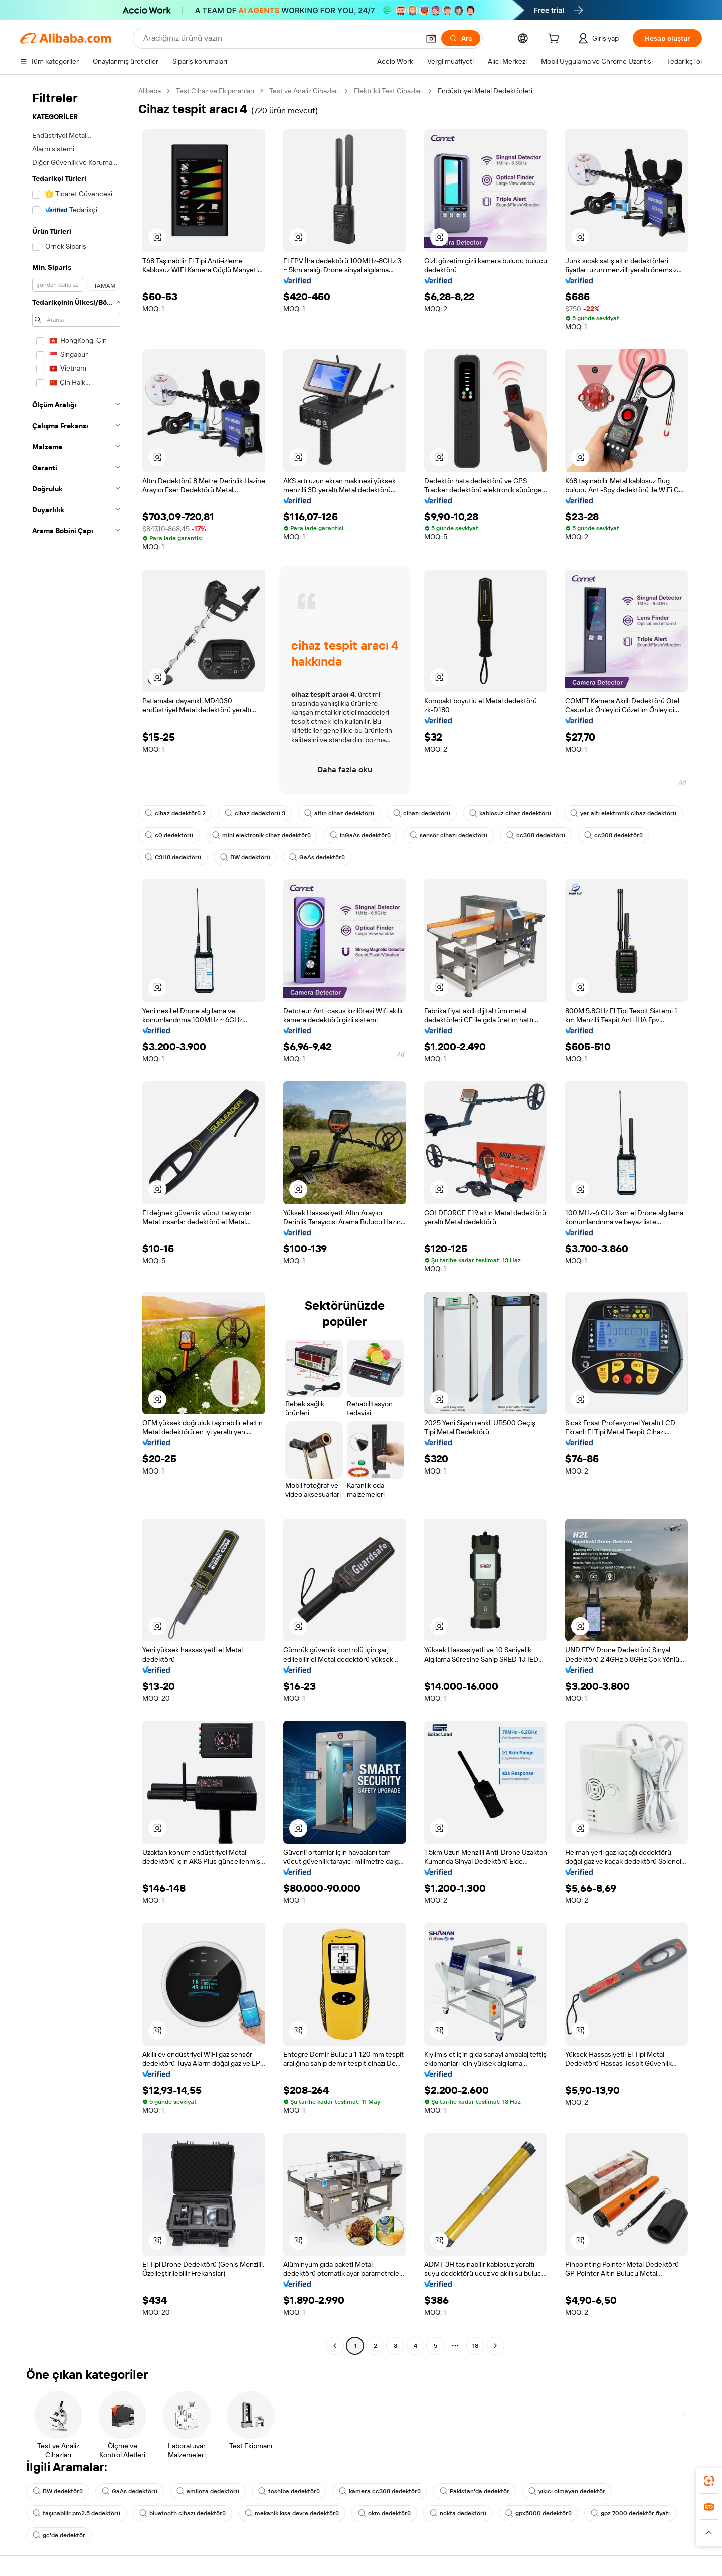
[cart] (555, 40)
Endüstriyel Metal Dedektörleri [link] (485, 91)
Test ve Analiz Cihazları (304, 91)
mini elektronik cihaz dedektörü (261, 835)
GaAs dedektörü (317, 857)
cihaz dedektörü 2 (175, 813)
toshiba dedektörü (289, 2491)
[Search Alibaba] (280, 38)
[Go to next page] (495, 2346)
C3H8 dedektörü (173, 857)
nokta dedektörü (458, 2513)
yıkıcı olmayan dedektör (566, 2491)
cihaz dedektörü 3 (255, 813)
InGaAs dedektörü (360, 835)
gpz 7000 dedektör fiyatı (630, 2513)
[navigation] (76, 1219)
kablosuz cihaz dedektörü (510, 813)
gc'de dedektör (59, 2535)
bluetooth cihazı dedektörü (182, 2513)
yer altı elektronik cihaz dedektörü (623, 813)
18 (475, 2345)
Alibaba (149, 91)
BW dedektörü (245, 857)
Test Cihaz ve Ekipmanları (215, 91)
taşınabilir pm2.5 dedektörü (76, 2513)
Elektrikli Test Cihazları (388, 91)
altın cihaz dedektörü (339, 813)
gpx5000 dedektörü (538, 2513)
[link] (709, 2481)
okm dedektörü (384, 2513)
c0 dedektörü (169, 835)
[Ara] (460, 38)
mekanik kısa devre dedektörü (292, 2513)
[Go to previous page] (335, 2346)
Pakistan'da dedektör (474, 2491)
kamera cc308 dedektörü (380, 2491)
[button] (431, 38)
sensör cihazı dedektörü (448, 835)
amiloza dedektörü (207, 2491)
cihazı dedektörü (421, 813)
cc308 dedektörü (535, 835)
